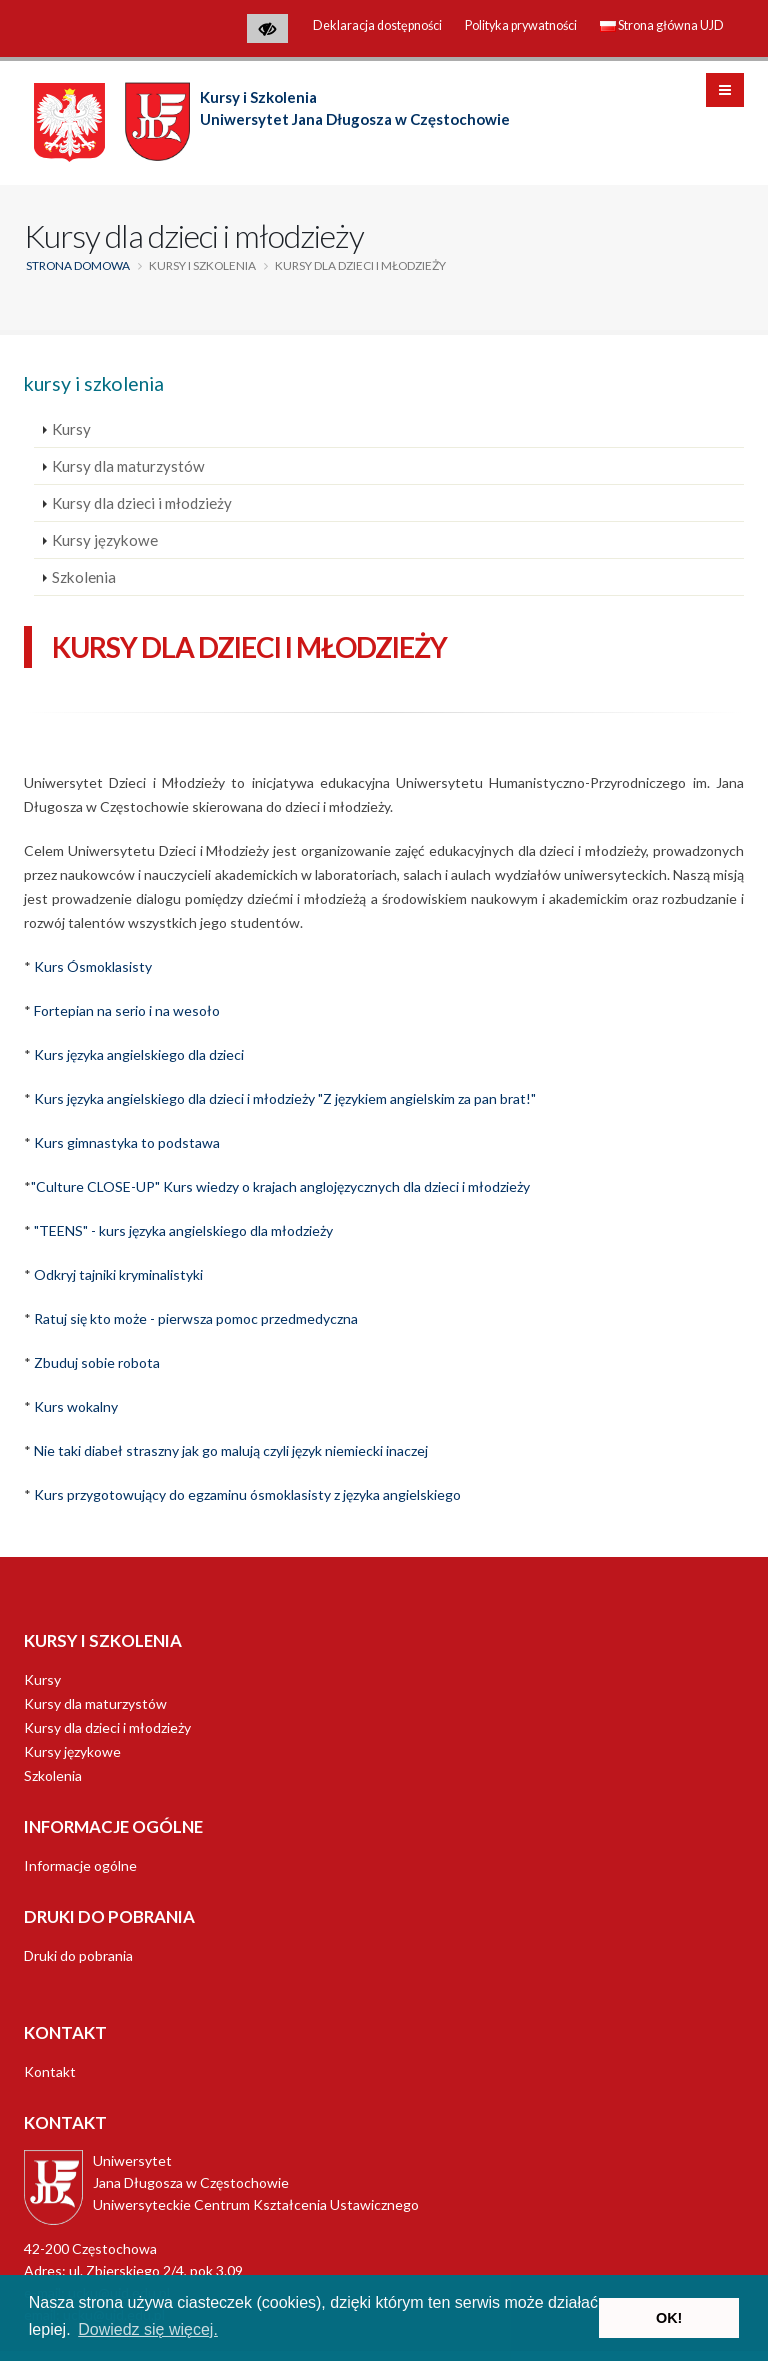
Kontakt (50, 2071)
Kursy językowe (105, 540)
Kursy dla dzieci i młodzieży (142, 503)
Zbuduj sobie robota (97, 1362)
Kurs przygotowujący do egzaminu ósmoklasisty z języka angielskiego (247, 1494)
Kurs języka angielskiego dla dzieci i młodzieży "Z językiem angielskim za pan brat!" (285, 1098)
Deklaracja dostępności (377, 25)
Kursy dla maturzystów (128, 466)
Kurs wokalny (76, 1406)
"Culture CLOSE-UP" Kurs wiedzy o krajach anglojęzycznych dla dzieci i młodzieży (280, 1186)
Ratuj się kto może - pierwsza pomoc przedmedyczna (196, 1318)
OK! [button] (669, 2318)
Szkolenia (84, 577)
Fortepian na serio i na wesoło (127, 1010)
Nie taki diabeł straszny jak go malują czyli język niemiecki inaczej (231, 1450)
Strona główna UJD (662, 25)
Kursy (71, 429)
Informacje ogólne (80, 1865)
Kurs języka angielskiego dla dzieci (139, 1054)
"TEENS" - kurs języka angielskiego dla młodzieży (183, 1230)
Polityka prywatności (521, 25)
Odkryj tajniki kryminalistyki (118, 1274)
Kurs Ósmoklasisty (93, 966)
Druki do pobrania (78, 1955)
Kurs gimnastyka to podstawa (127, 1142)
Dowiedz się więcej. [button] (148, 2329)
